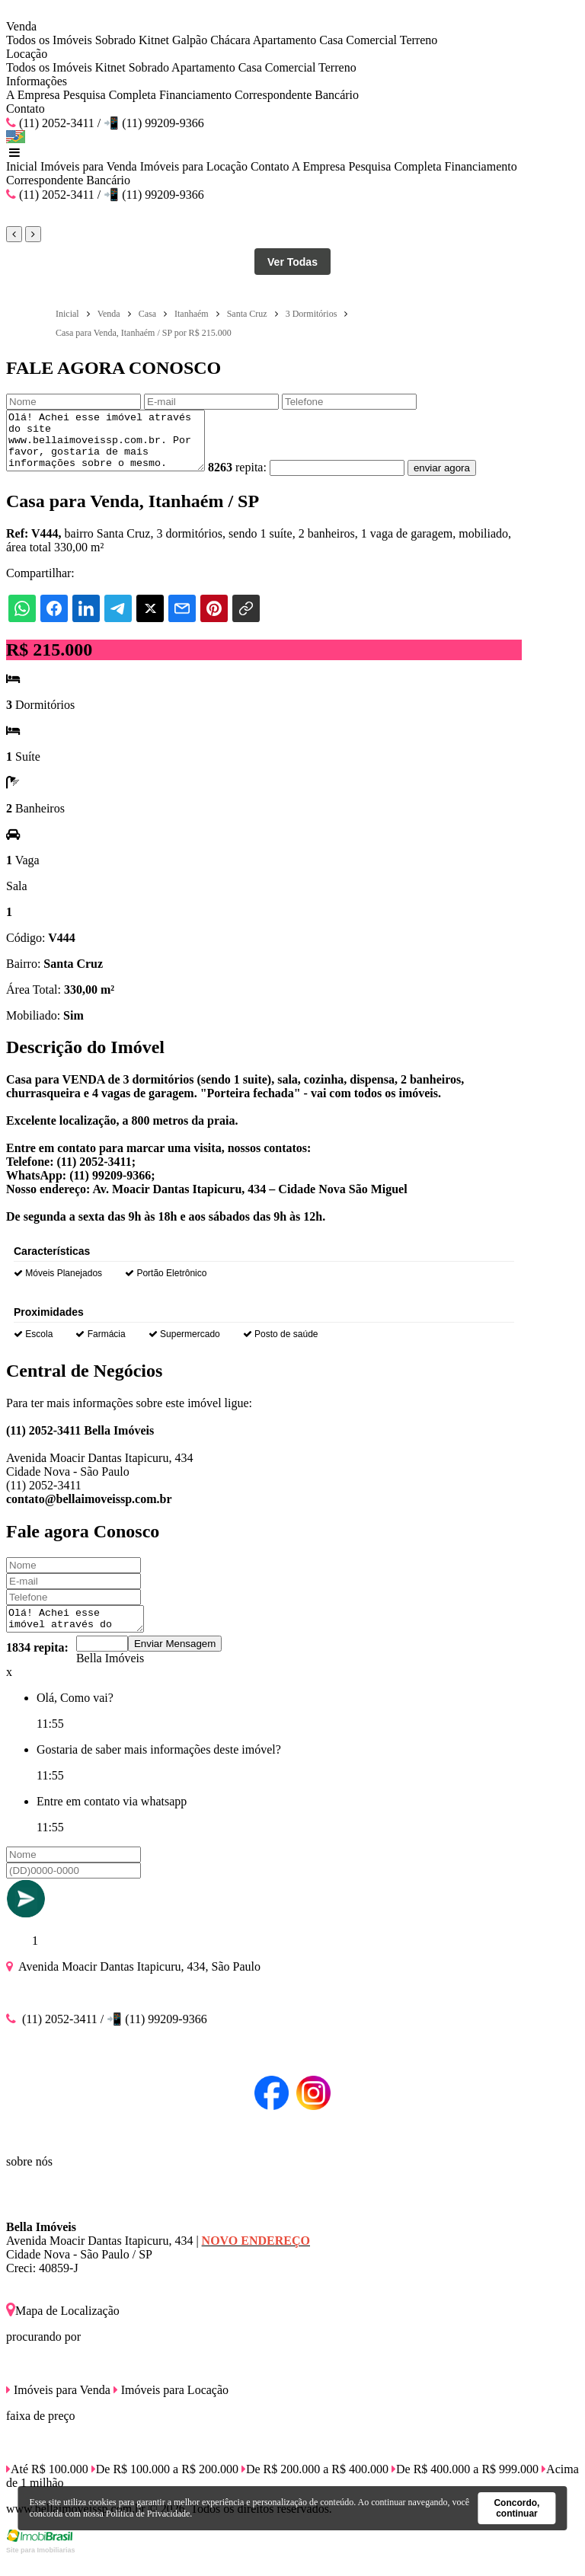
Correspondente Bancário (297, 94)
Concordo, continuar (516, 2508)
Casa (331, 40)
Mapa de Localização (63, 2326)
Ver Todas (292, 262)
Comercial (371, 40)
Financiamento (195, 94)
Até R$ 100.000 (47, 2485)
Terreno (419, 40)
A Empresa (33, 94)
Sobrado (115, 40)
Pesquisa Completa (109, 94)
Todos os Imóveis (49, 40)
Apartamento (285, 40)
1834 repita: (37, 1663)
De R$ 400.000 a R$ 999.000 (465, 2485)
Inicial (21, 166)
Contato (25, 108)
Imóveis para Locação (194, 166)
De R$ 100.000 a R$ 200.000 (164, 2485)
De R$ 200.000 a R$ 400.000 (314, 2485)
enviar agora (464, 479)
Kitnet (154, 40)
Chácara (230, 40)
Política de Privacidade (148, 2513)
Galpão (189, 40)
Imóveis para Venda (88, 166)
